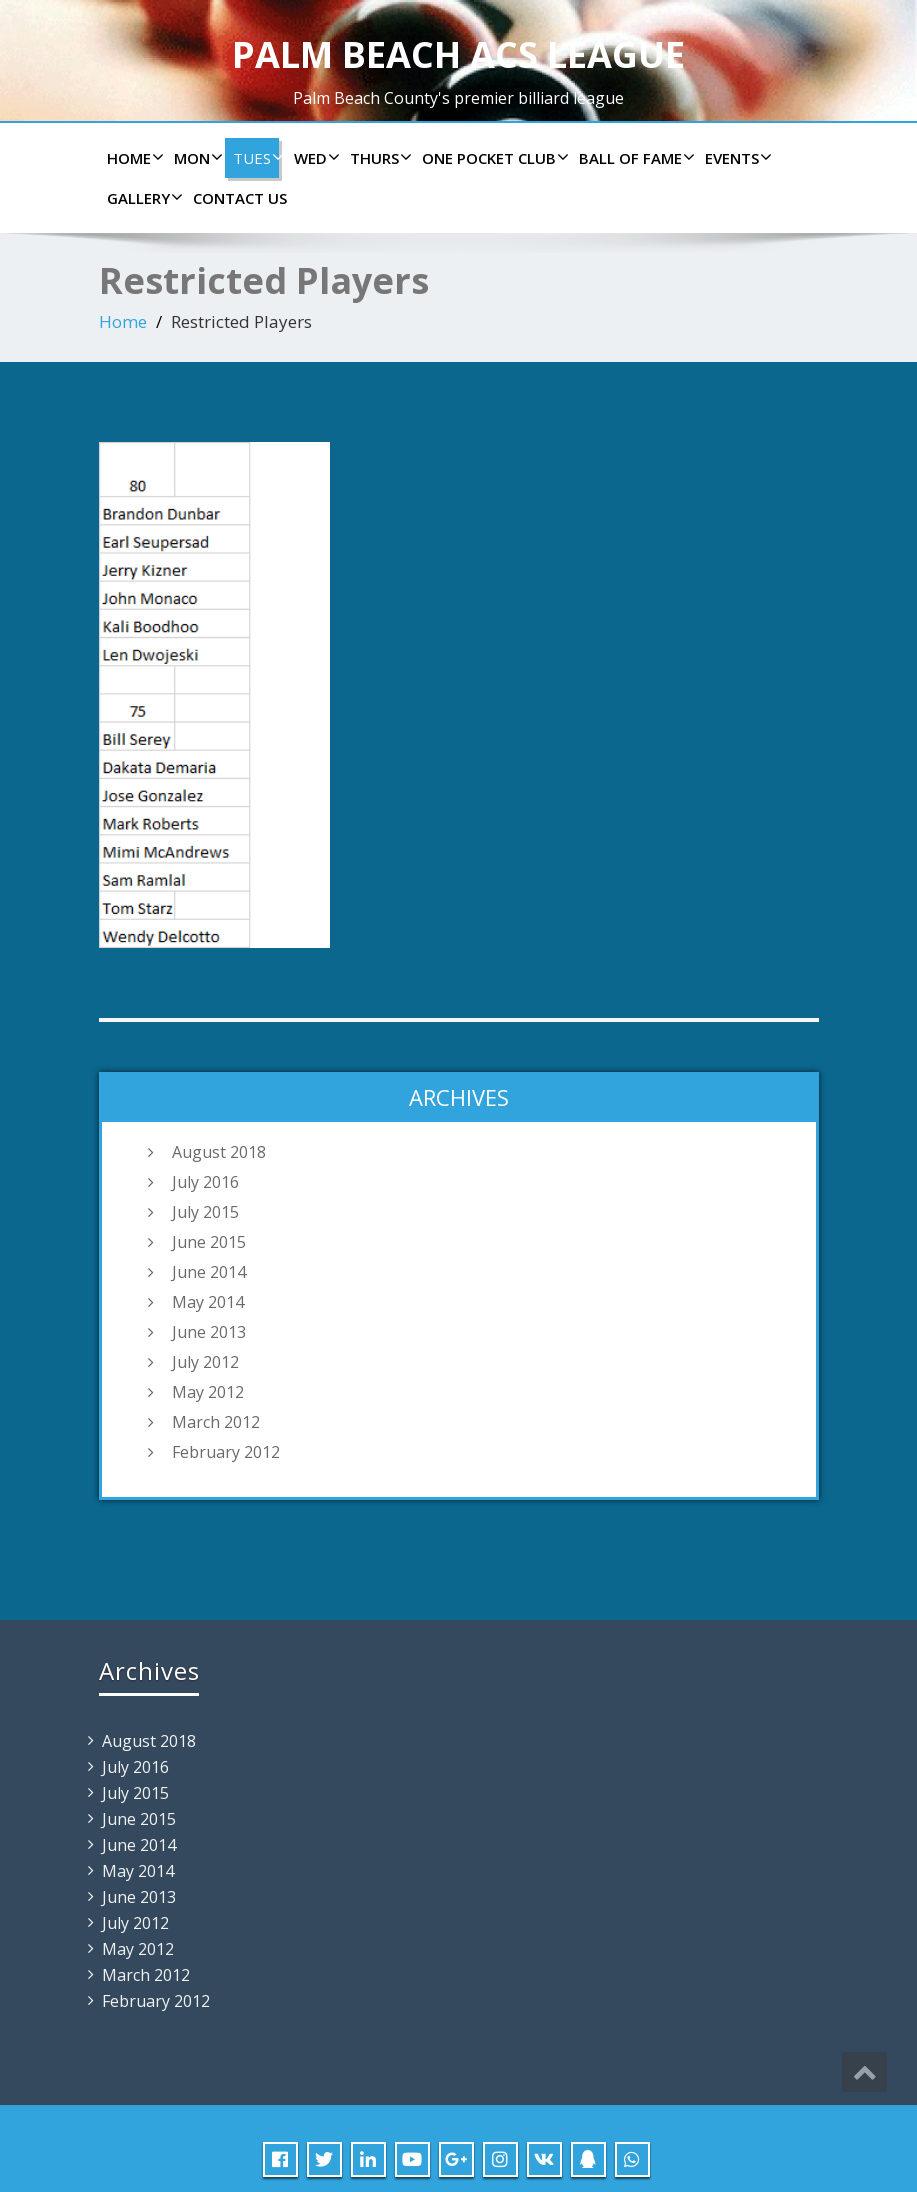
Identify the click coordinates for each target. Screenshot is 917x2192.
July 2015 (205, 1212)
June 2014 (209, 1272)
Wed (314, 158)
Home (133, 158)
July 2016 (205, 1182)
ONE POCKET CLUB (493, 158)
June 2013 (209, 1332)
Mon (196, 158)
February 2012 (226, 1452)
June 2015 (209, 1242)
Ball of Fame (634, 158)
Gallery (142, 198)
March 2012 (216, 1422)
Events (736, 158)
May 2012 (208, 1392)
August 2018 (219, 1152)
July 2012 (205, 1362)
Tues (256, 158)
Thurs (378, 158)
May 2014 (208, 1302)
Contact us (240, 198)
